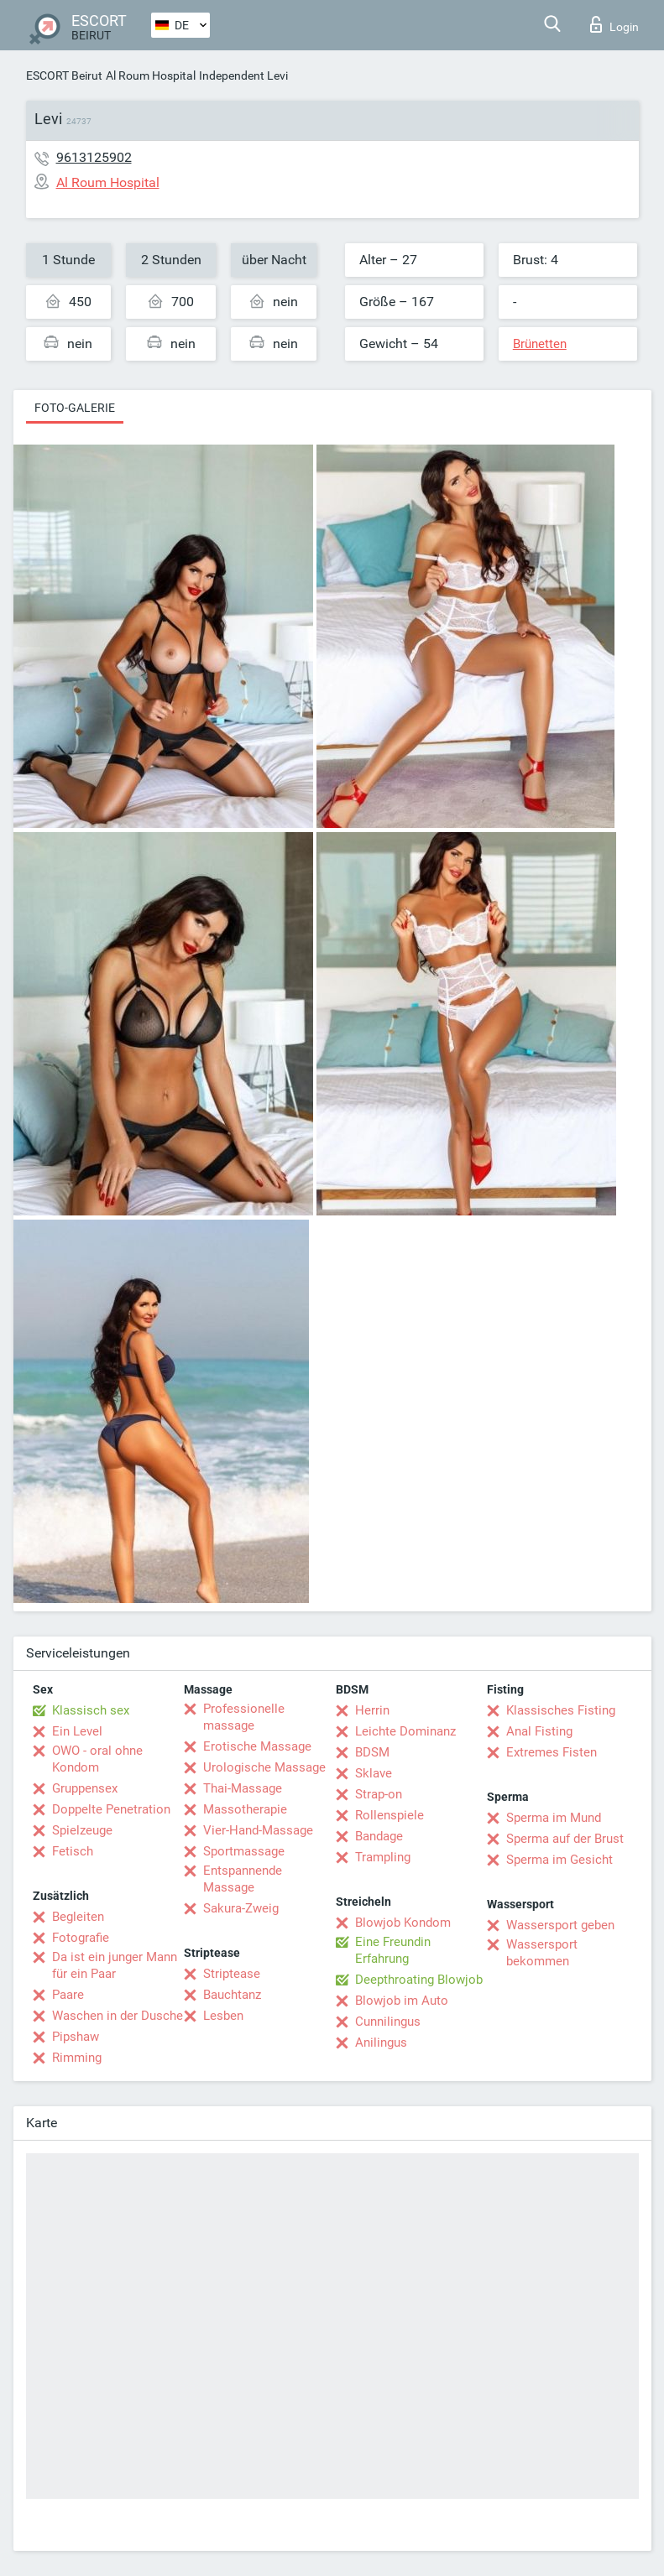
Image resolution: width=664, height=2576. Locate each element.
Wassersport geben (560, 1925)
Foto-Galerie (74, 407)
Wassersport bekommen (542, 1953)
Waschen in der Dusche (117, 2015)
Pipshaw (75, 2036)
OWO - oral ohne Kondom (97, 1759)
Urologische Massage (264, 1767)
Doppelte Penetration (111, 1809)
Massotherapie (245, 1809)
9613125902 (94, 157)
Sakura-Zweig (241, 1908)
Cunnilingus (388, 2021)
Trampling (382, 1857)
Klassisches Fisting (560, 1710)
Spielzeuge (82, 1830)
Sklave (373, 1773)
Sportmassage (244, 1851)
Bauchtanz (232, 1994)
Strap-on (378, 1794)
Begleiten (78, 1916)
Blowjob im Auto (401, 2000)
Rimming (77, 2057)
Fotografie (80, 1937)
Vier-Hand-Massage (258, 1830)
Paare (68, 1994)
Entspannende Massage (242, 1879)
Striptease (231, 1973)
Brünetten (540, 343)
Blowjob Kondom (403, 1922)
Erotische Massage (257, 1746)
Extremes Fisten (551, 1752)
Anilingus (381, 2042)
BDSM (372, 1752)
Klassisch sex (90, 1710)
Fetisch (72, 1851)
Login (614, 24)
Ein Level (77, 1731)
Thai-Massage (242, 1788)
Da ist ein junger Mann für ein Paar (114, 1965)
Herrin (372, 1710)
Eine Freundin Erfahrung (393, 1950)
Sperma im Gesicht (559, 1859)
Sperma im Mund (553, 1817)
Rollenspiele (389, 1815)
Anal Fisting (539, 1731)
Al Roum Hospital (151, 75)
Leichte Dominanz (405, 1731)
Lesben (223, 2015)
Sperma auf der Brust (565, 1838)
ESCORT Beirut (64, 75)
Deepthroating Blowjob (419, 1979)
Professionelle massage (244, 1717)
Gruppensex (85, 1788)
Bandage (379, 1836)
